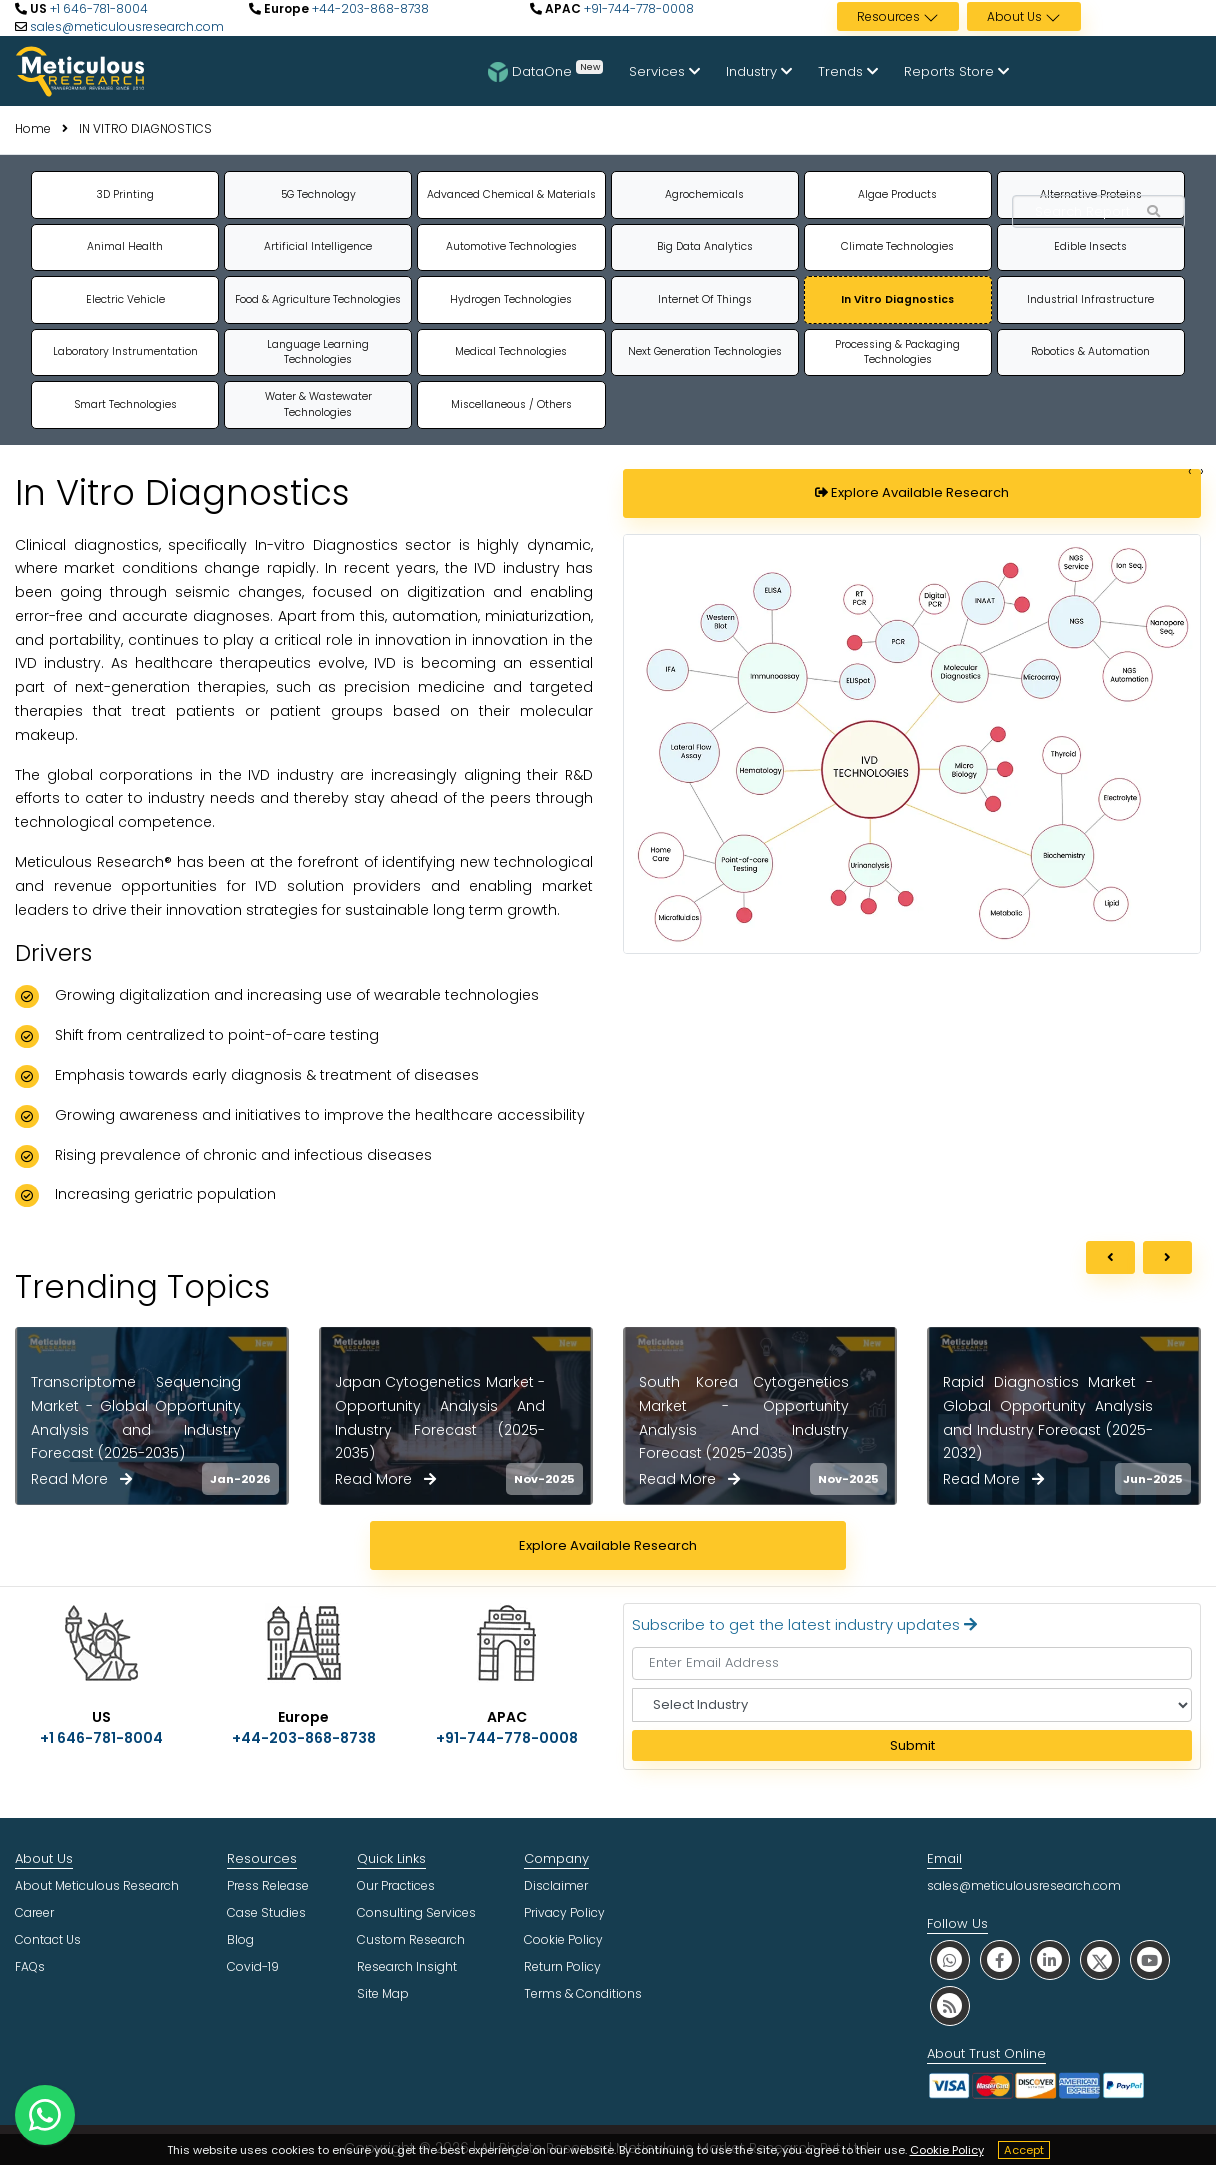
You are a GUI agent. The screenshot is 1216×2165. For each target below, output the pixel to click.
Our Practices (396, 1885)
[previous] (1110, 1258)
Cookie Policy (947, 2150)
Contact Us (48, 1939)
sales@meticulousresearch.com (127, 26)
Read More (81, 1479)
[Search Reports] (1154, 212)
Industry (759, 71)
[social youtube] (1150, 1959)
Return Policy (562, 1966)
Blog (240, 1939)
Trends (848, 71)
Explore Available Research (912, 492)
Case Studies (266, 1912)
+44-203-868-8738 (369, 8)
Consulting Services (416, 1912)
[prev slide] (1110, 1258)
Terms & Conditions (583, 1993)
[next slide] (1167, 1258)
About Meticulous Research (97, 1885)
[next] (1167, 1258)
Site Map (383, 1993)
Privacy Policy (564, 1912)
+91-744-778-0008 (637, 8)
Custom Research (411, 1939)
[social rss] (950, 2005)
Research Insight (407, 1966)
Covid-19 (253, 1966)
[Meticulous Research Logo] (80, 70)
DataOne (545, 71)
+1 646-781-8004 (97, 8)
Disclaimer (556, 1885)
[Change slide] (1190, 471)
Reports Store (956, 71)
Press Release (268, 1885)
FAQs (30, 1966)
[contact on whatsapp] (45, 2115)
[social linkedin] (1050, 1959)
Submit (912, 1745)
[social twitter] (1100, 1959)
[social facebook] (1000, 1959)
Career (34, 1912)
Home (33, 128)
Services (664, 71)
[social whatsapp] (950, 1959)
